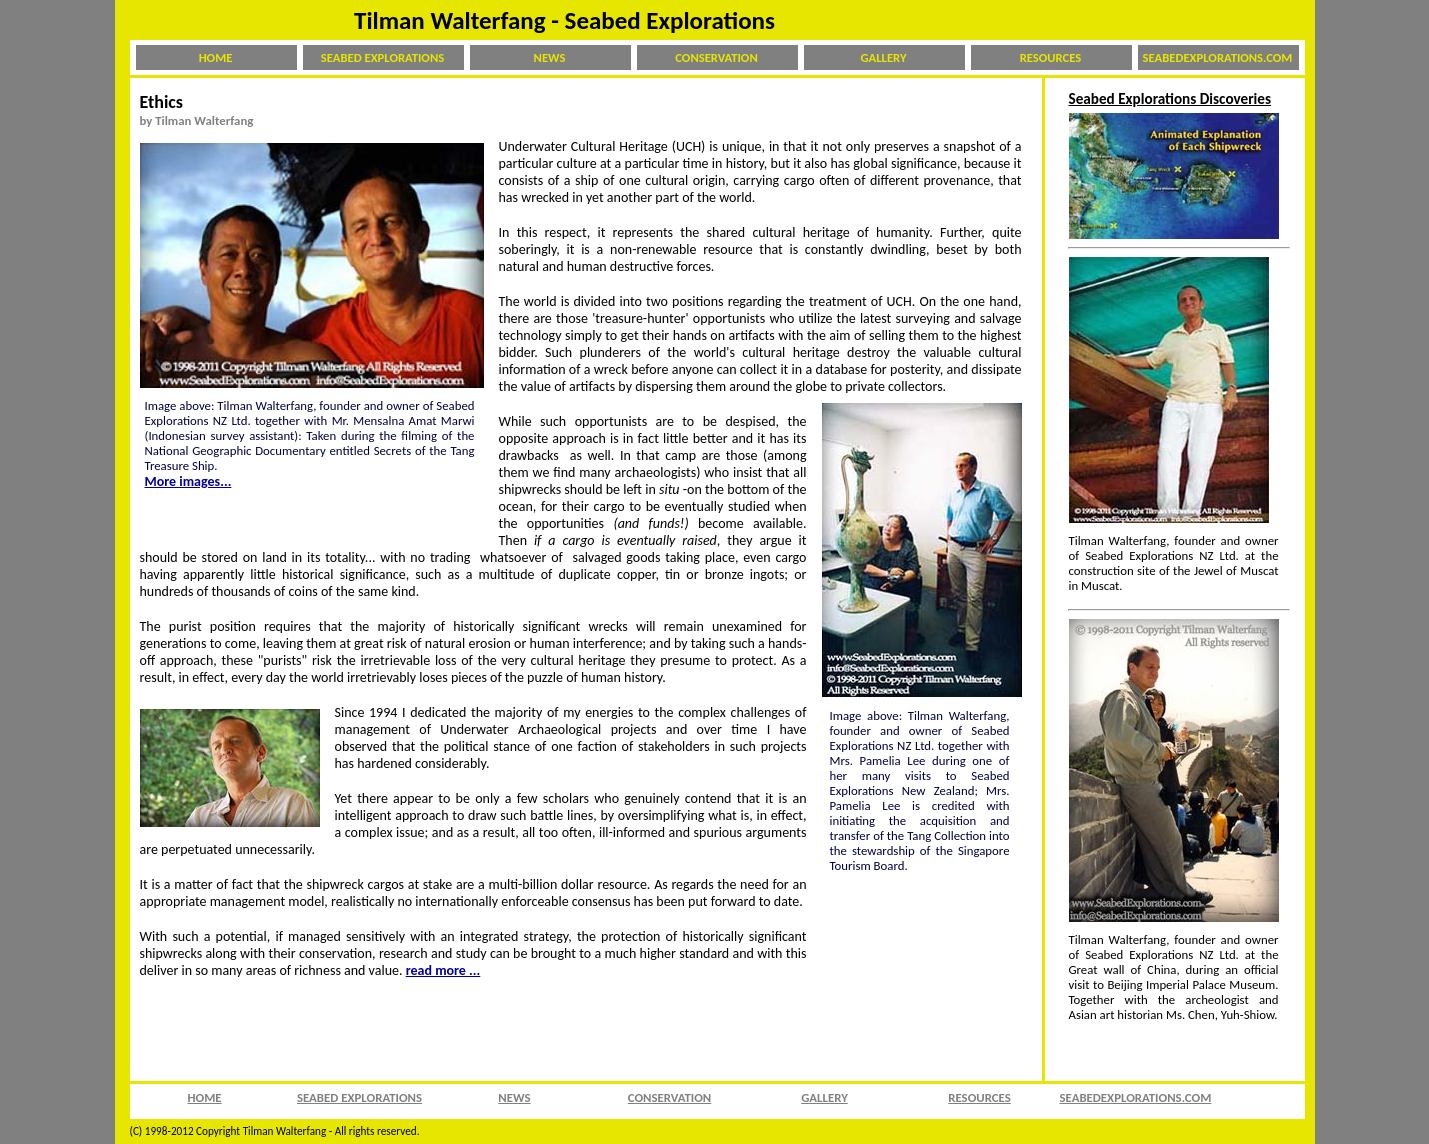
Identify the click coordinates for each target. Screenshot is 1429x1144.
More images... (188, 481)
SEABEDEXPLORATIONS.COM (1218, 57)
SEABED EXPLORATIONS (382, 57)
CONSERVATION (716, 57)
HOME (216, 57)
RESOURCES (1051, 57)
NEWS (550, 57)
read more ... (443, 970)
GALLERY (884, 57)
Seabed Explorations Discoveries (1170, 99)
